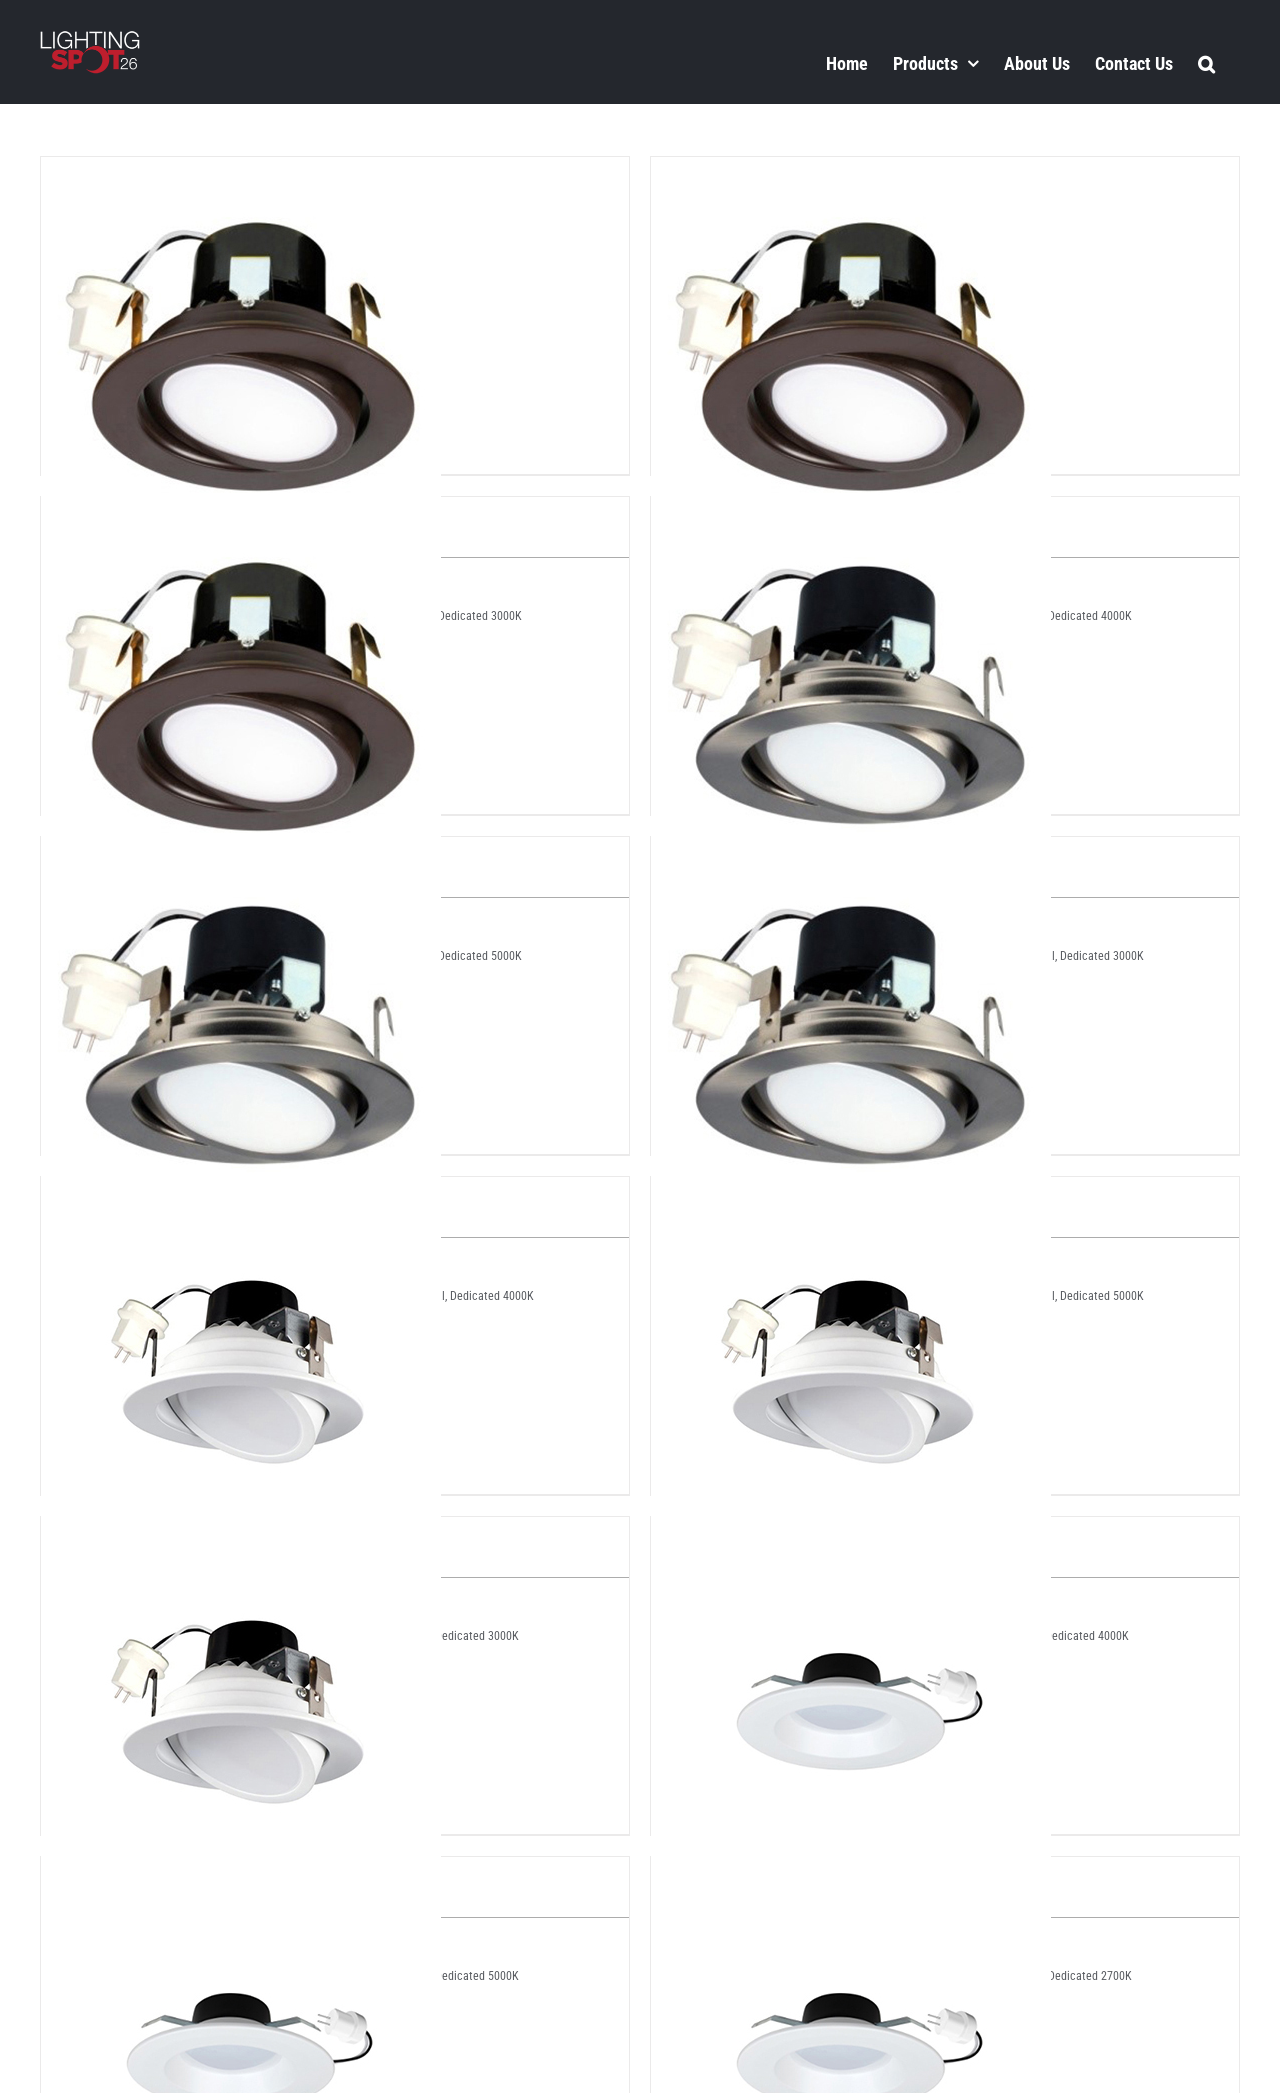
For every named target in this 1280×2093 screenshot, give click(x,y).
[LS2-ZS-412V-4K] (851, 1874)
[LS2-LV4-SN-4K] (241, 854)
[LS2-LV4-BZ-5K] (241, 514)
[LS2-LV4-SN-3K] (851, 514)
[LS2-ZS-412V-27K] (851, 1534)
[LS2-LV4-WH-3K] (241, 1194)
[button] (1206, 63)
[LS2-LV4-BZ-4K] (851, 174)
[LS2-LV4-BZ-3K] (241, 174)
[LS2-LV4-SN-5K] (851, 854)
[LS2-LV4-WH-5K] (241, 1534)
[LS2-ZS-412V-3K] (241, 1874)
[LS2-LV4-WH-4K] (851, 1194)
